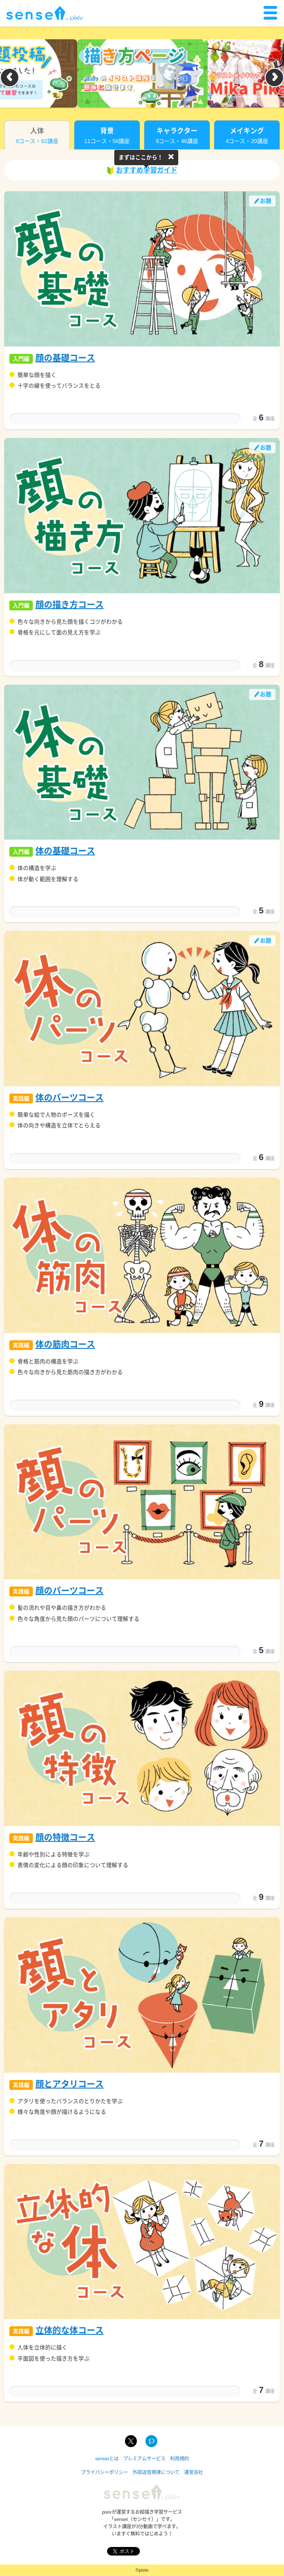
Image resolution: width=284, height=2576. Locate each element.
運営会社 (193, 2472)
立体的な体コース (69, 2330)
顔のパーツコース (69, 1591)
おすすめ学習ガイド (142, 170)
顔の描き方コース (69, 605)
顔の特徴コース (65, 1837)
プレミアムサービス (144, 2458)
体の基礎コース (65, 851)
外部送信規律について (156, 2472)
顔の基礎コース (65, 358)
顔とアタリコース (69, 2084)
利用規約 (179, 2458)
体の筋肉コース (65, 1344)
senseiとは (106, 2458)
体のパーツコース (69, 1098)
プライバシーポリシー (104, 2472)
